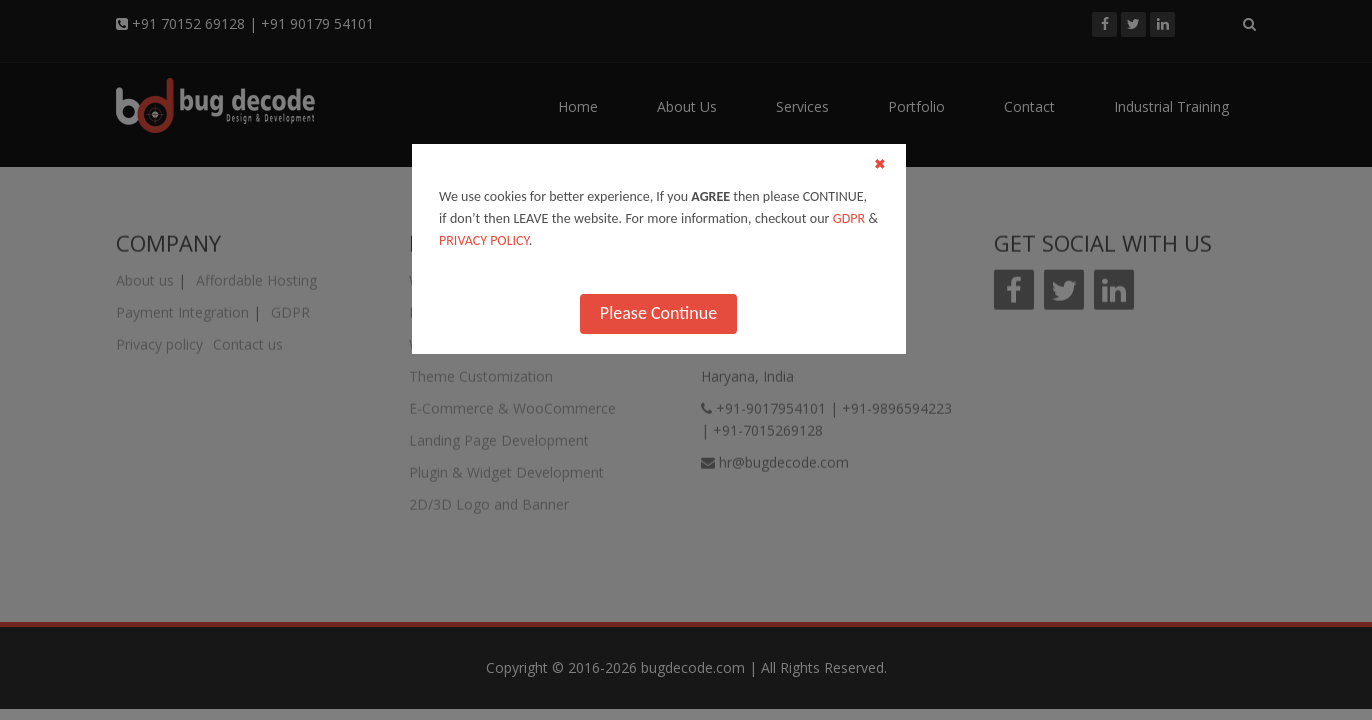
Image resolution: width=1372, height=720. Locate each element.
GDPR (849, 218)
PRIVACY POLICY (484, 240)
